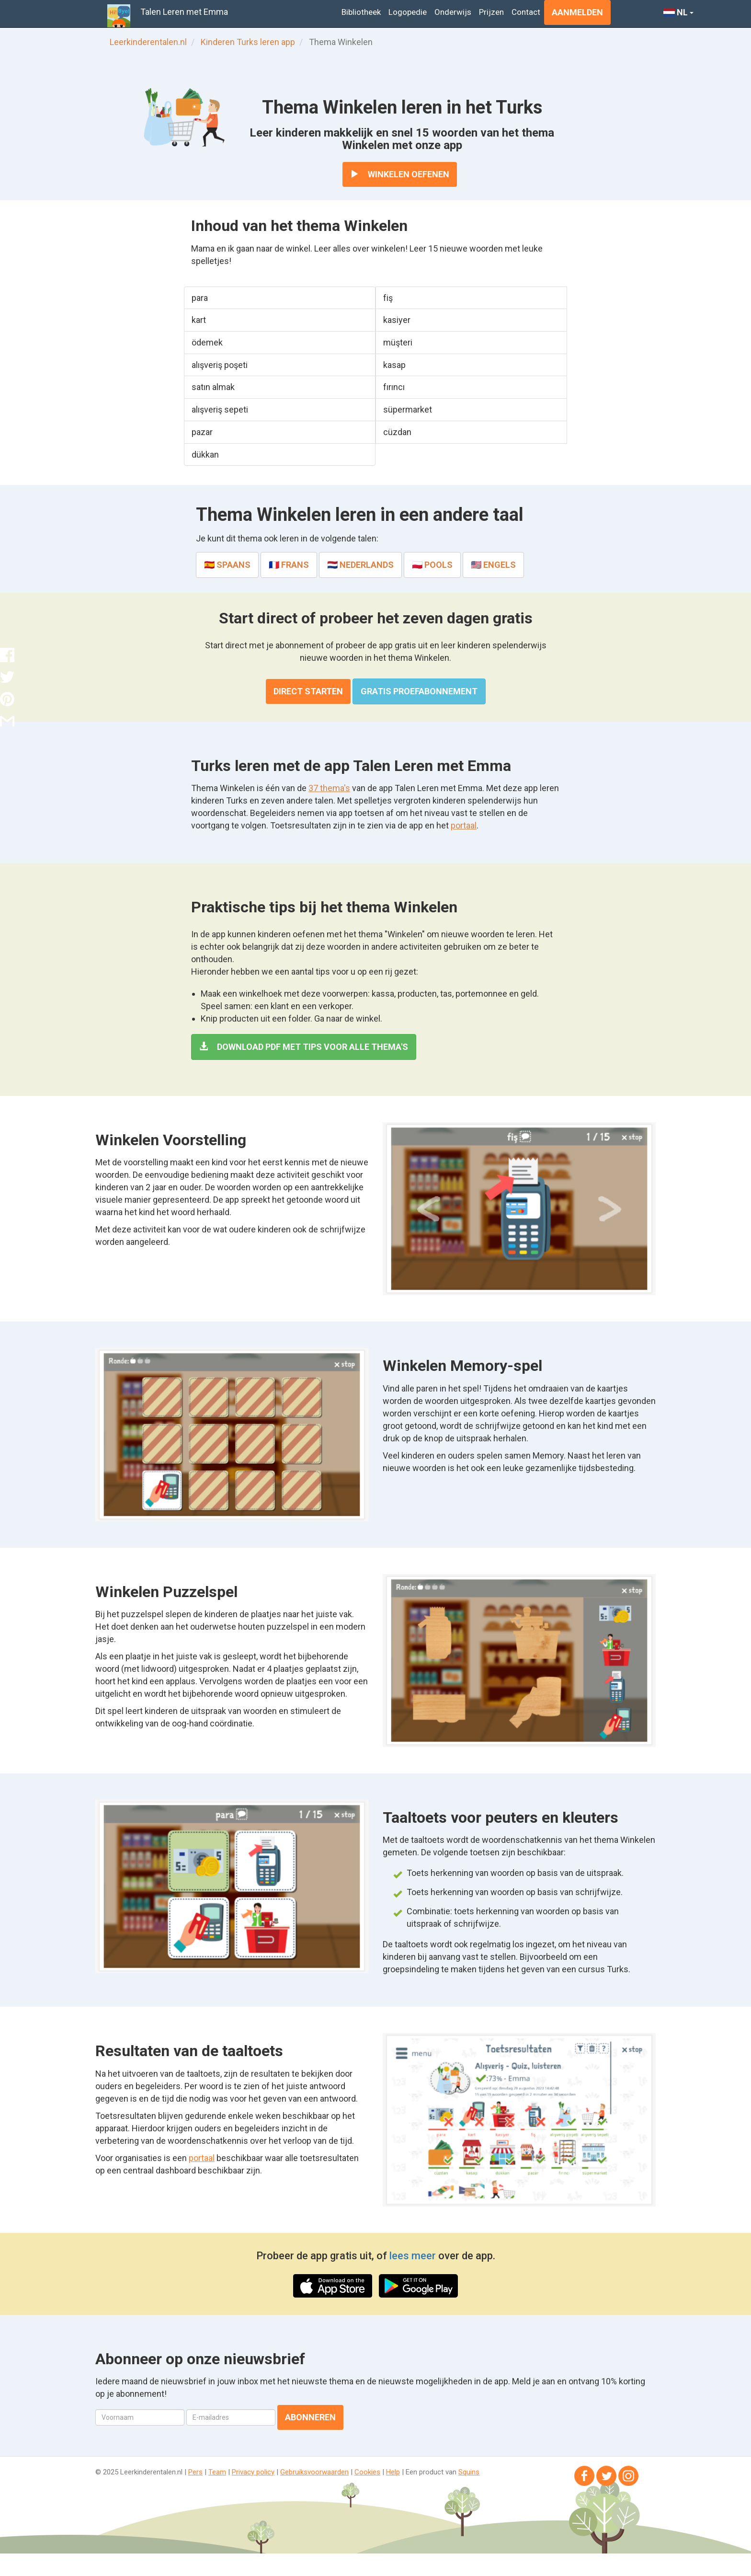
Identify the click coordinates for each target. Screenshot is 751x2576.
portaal (464, 825)
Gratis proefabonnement (419, 691)
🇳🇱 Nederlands (360, 565)
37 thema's (329, 788)
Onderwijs (452, 12)
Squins (468, 2472)
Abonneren (310, 2417)
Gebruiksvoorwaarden (314, 2472)
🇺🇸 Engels (493, 565)
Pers (195, 2472)
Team (217, 2472)
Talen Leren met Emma (184, 12)
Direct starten (308, 691)
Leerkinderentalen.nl (148, 42)
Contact (526, 12)
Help (393, 2472)
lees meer (412, 2256)
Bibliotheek (361, 12)
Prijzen (491, 12)
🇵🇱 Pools (432, 565)
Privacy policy (253, 2472)
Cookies (367, 2472)
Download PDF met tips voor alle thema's (303, 1047)
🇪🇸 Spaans (227, 565)
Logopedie (407, 12)
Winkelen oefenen (399, 174)
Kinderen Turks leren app (248, 42)
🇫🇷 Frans (289, 565)
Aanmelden (577, 12)
